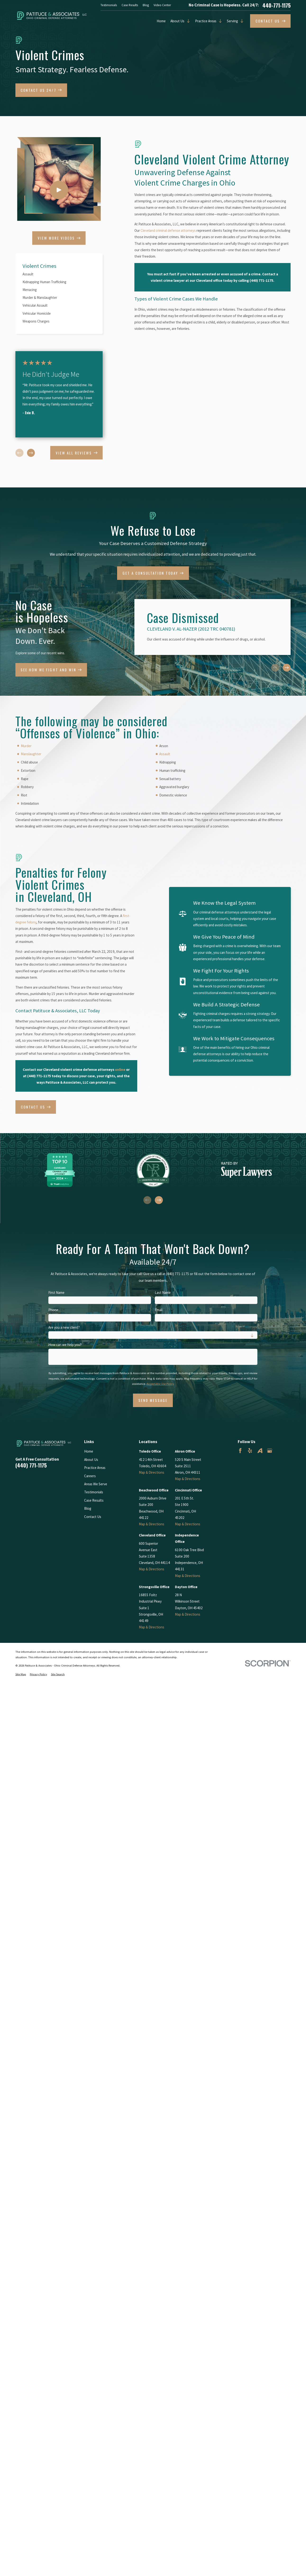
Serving (232, 21)
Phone (53, 1310)
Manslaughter (31, 754)
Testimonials (108, 5)
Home (161, 21)
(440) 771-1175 (31, 1465)
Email (159, 1310)
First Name (56, 1292)
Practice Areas (205, 21)
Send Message (153, 1400)
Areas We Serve (95, 1484)
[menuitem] (59, 274)
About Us (177, 21)
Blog (146, 5)
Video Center (162, 5)
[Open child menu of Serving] (241, 21)
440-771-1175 (276, 5)
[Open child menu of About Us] (187, 21)
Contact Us (92, 1516)
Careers (90, 1476)
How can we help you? (65, 1345)
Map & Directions (151, 1472)
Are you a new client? (64, 1327)
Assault (164, 754)
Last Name (163, 1292)
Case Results (130, 5)
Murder (26, 746)
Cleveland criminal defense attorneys (168, 230)
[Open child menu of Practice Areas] (219, 21)
